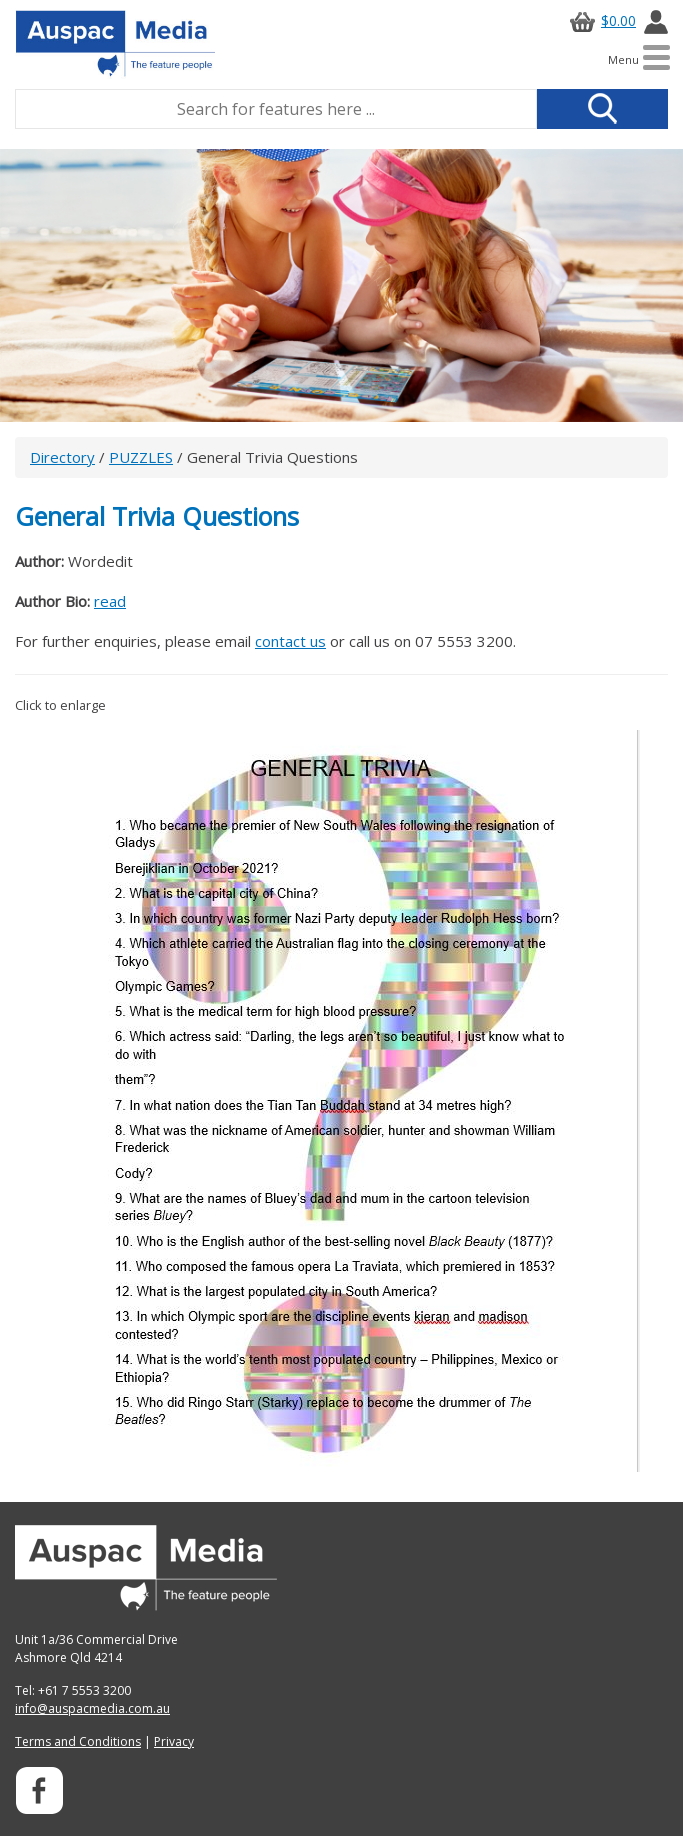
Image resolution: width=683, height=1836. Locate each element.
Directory (62, 457)
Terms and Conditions (78, 1741)
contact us (290, 641)
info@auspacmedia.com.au (92, 1708)
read (110, 601)
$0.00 (600, 20)
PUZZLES (141, 457)
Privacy (174, 1741)
